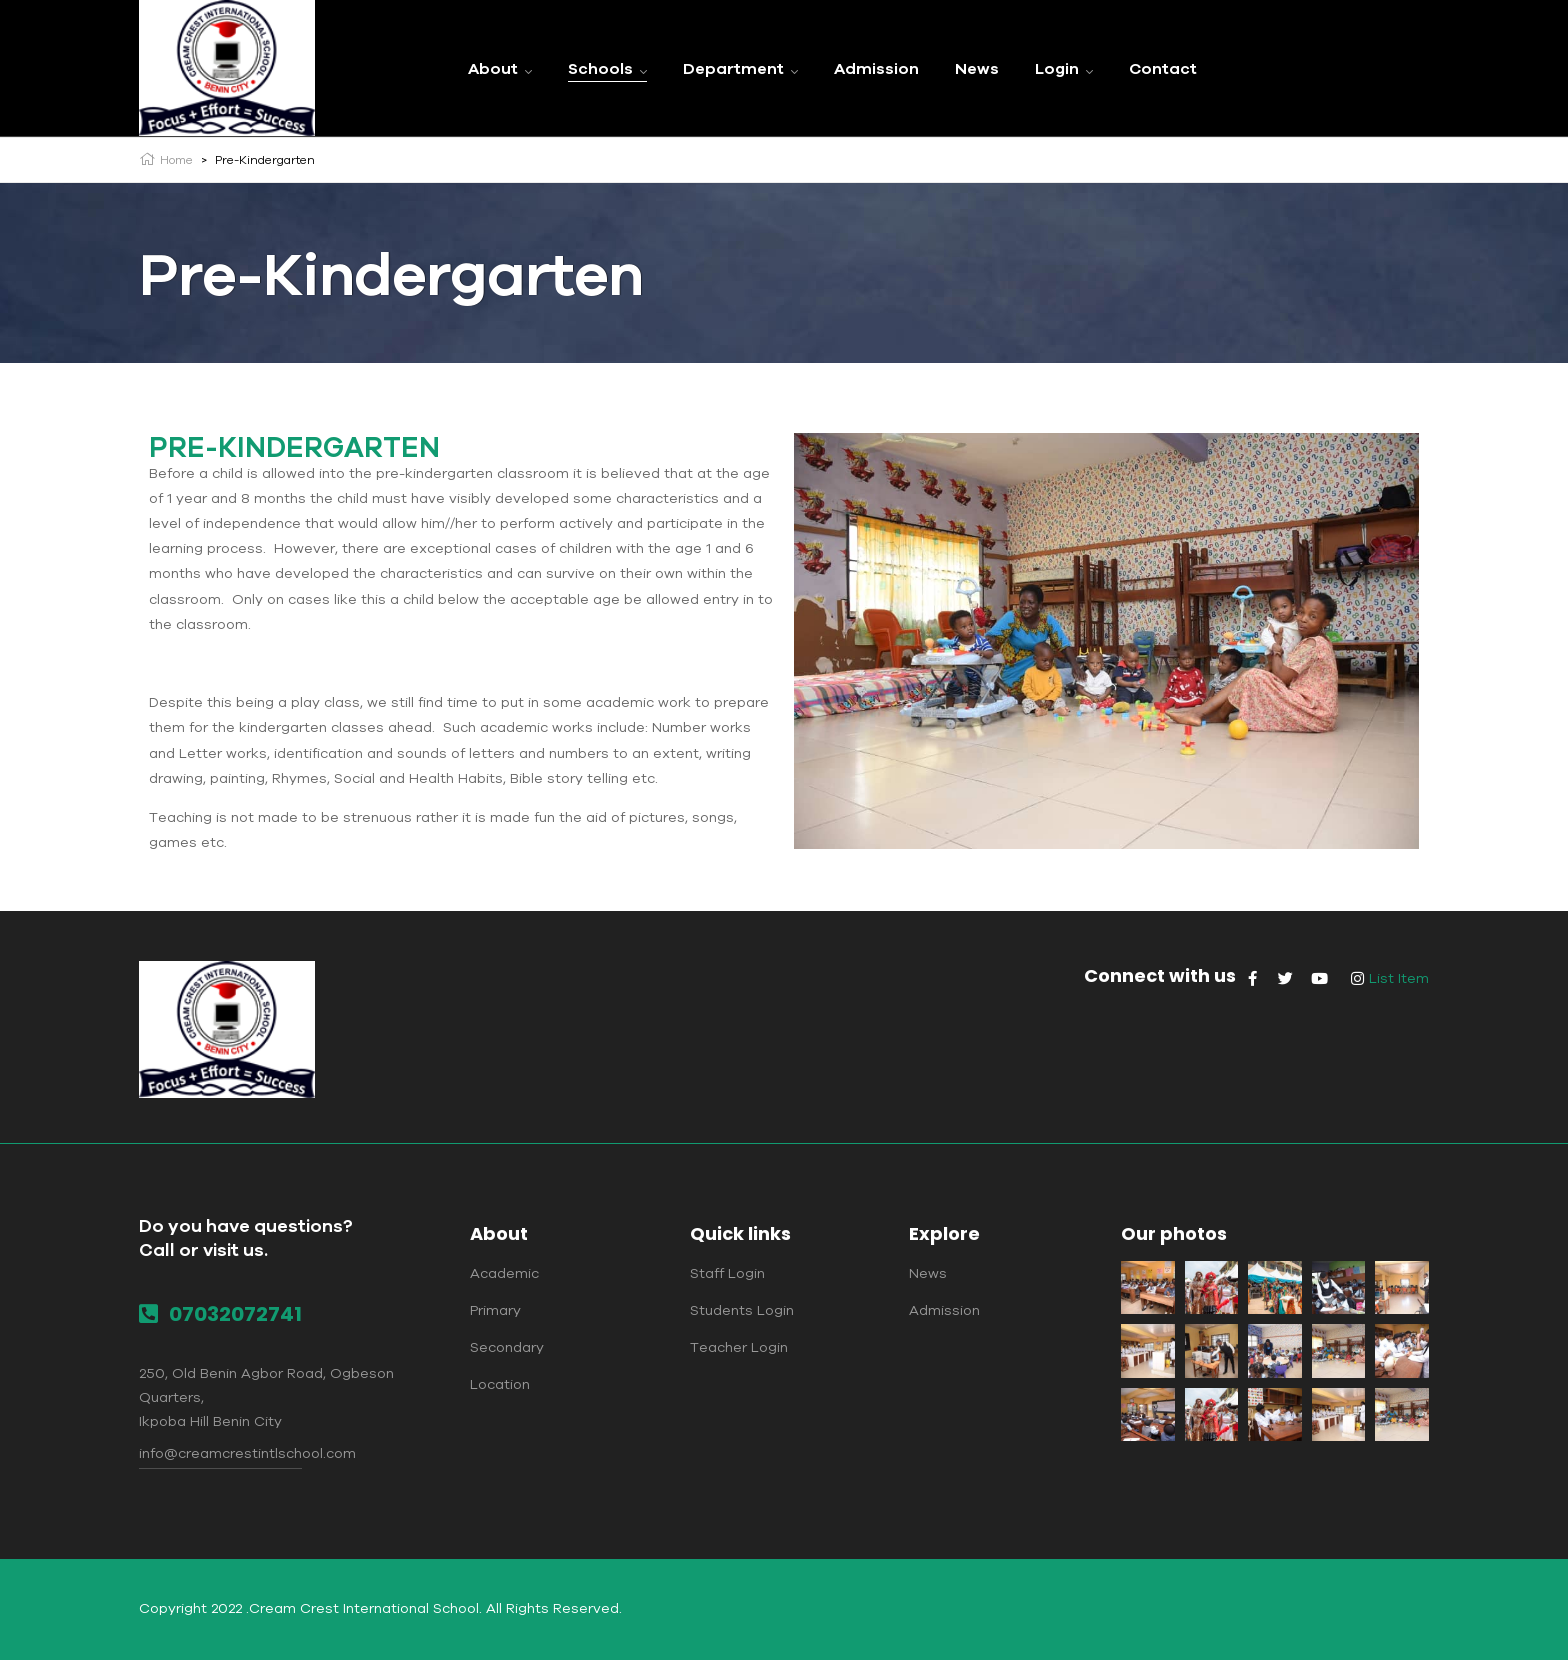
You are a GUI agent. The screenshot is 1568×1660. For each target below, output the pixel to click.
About (499, 1233)
